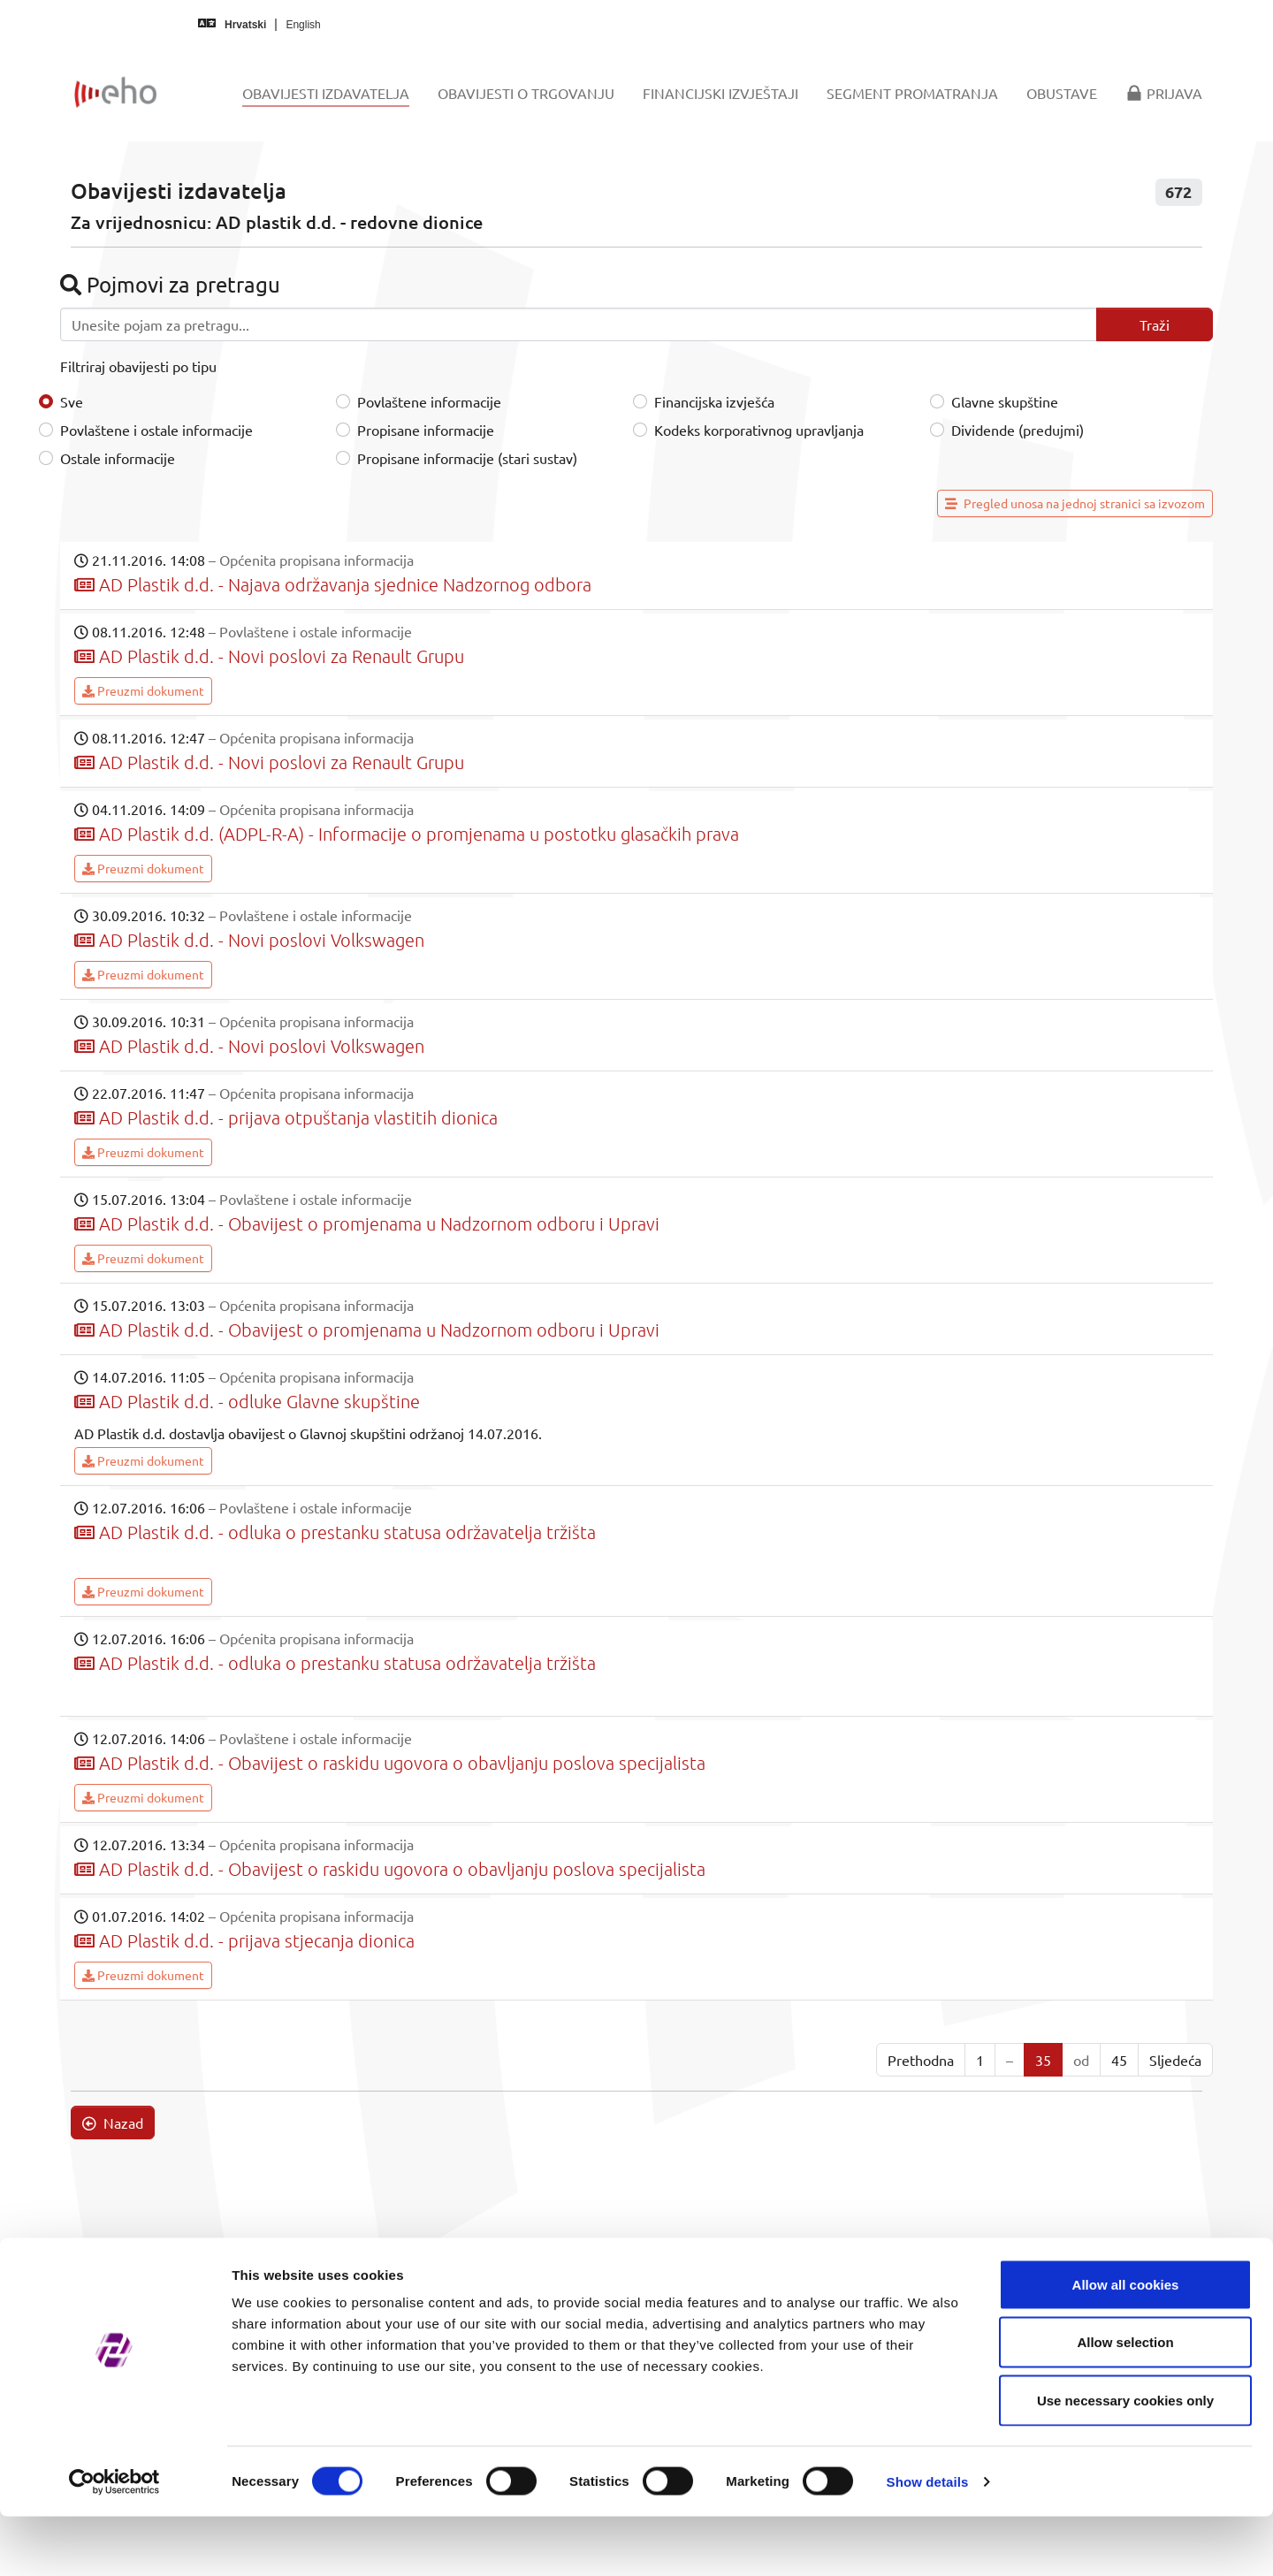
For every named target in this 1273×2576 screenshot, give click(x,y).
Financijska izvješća (714, 401)
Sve (71, 401)
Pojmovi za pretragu (170, 284)
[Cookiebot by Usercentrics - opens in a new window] (114, 2541)
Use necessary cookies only (1125, 2459)
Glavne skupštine (1004, 401)
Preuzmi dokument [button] (143, 690)
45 (1119, 2060)
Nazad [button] (112, 2122)
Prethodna (921, 2060)
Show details (928, 2541)
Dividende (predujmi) (1017, 429)
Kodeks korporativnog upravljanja (759, 429)
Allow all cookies (1125, 2343)
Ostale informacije (117, 458)
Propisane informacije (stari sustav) (467, 458)
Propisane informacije (425, 429)
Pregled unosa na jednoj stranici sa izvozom (1075, 503)
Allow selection (1125, 2402)
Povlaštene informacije (429, 401)
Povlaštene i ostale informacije (156, 429)
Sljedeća (1175, 2060)
